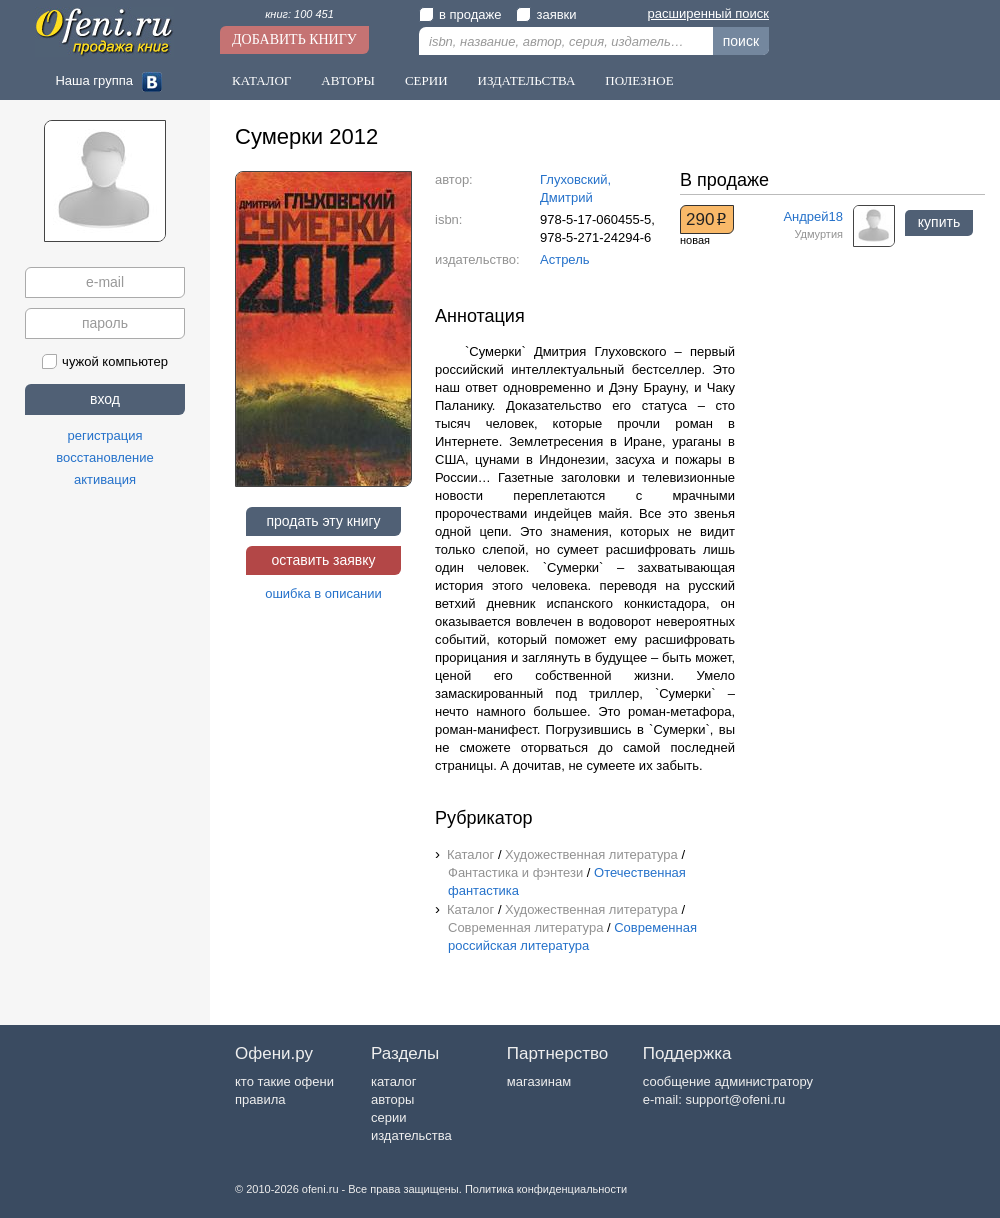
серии (388, 1117)
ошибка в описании (323, 593)
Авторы (348, 80)
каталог (394, 1081)
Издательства (527, 80)
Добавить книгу (294, 39)
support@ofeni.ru (735, 1099)
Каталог (261, 80)
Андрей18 (813, 216)
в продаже (460, 14)
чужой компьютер (105, 361)
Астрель (565, 259)
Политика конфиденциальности (546, 1189)
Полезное (639, 80)
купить (939, 222)
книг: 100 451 (299, 14)
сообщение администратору (728, 1081)
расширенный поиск (708, 13)
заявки (546, 14)
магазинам (539, 1081)
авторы (392, 1099)
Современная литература (525, 927)
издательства (411, 1135)
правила (260, 1099)
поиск (741, 41)
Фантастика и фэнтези (515, 872)
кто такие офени (284, 1081)
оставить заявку (323, 560)
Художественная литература (591, 854)
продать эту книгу (323, 521)
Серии (426, 80)
